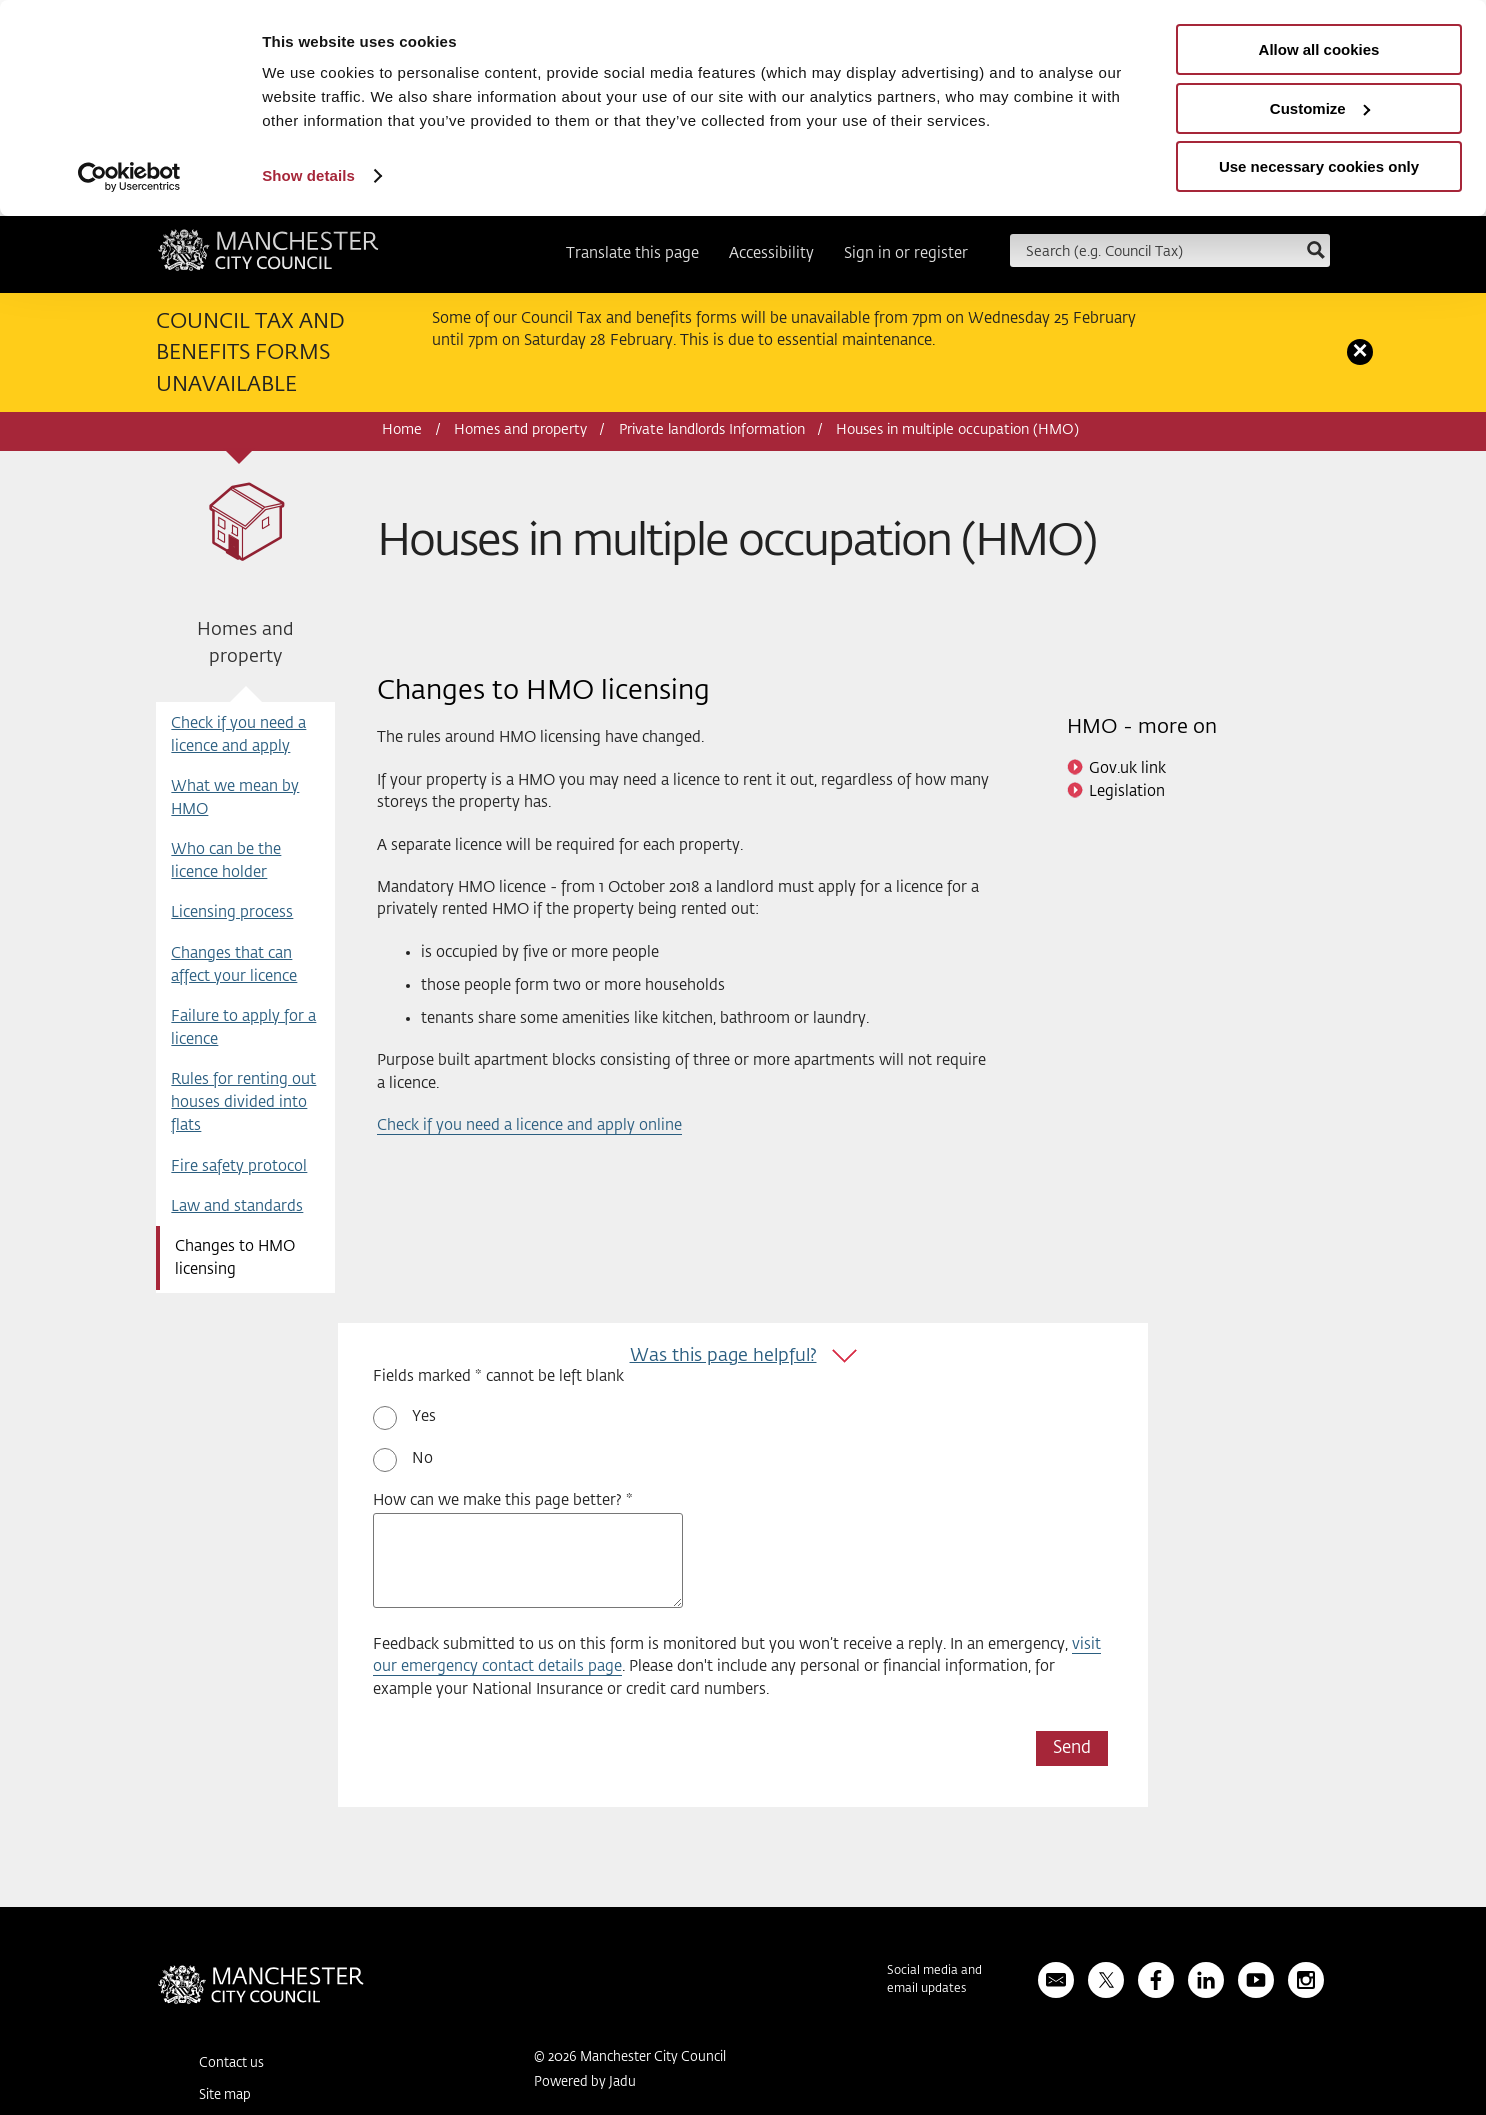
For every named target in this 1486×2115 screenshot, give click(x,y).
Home (402, 430)
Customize (1320, 108)
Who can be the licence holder (226, 861)
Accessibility (771, 253)
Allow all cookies (1319, 49)
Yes (424, 1416)
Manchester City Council (268, 257)
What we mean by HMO (235, 798)
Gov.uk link (1127, 768)
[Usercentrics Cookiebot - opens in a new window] (129, 177)
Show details (308, 175)
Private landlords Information (712, 430)
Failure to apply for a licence (243, 1028)
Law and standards (237, 1206)
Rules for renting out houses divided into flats (243, 1102)
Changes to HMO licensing (235, 1258)
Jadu (622, 2082)
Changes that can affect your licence (234, 965)
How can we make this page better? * (503, 1500)
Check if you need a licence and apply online (529, 1125)
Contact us (231, 2063)
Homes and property (520, 430)
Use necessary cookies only (1319, 166)
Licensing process (232, 912)
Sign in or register (906, 253)
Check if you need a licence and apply (238, 735)
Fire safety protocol (239, 1166)
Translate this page (632, 253)
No (422, 1458)
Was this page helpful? (723, 1356)
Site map (225, 2095)
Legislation (1127, 791)
